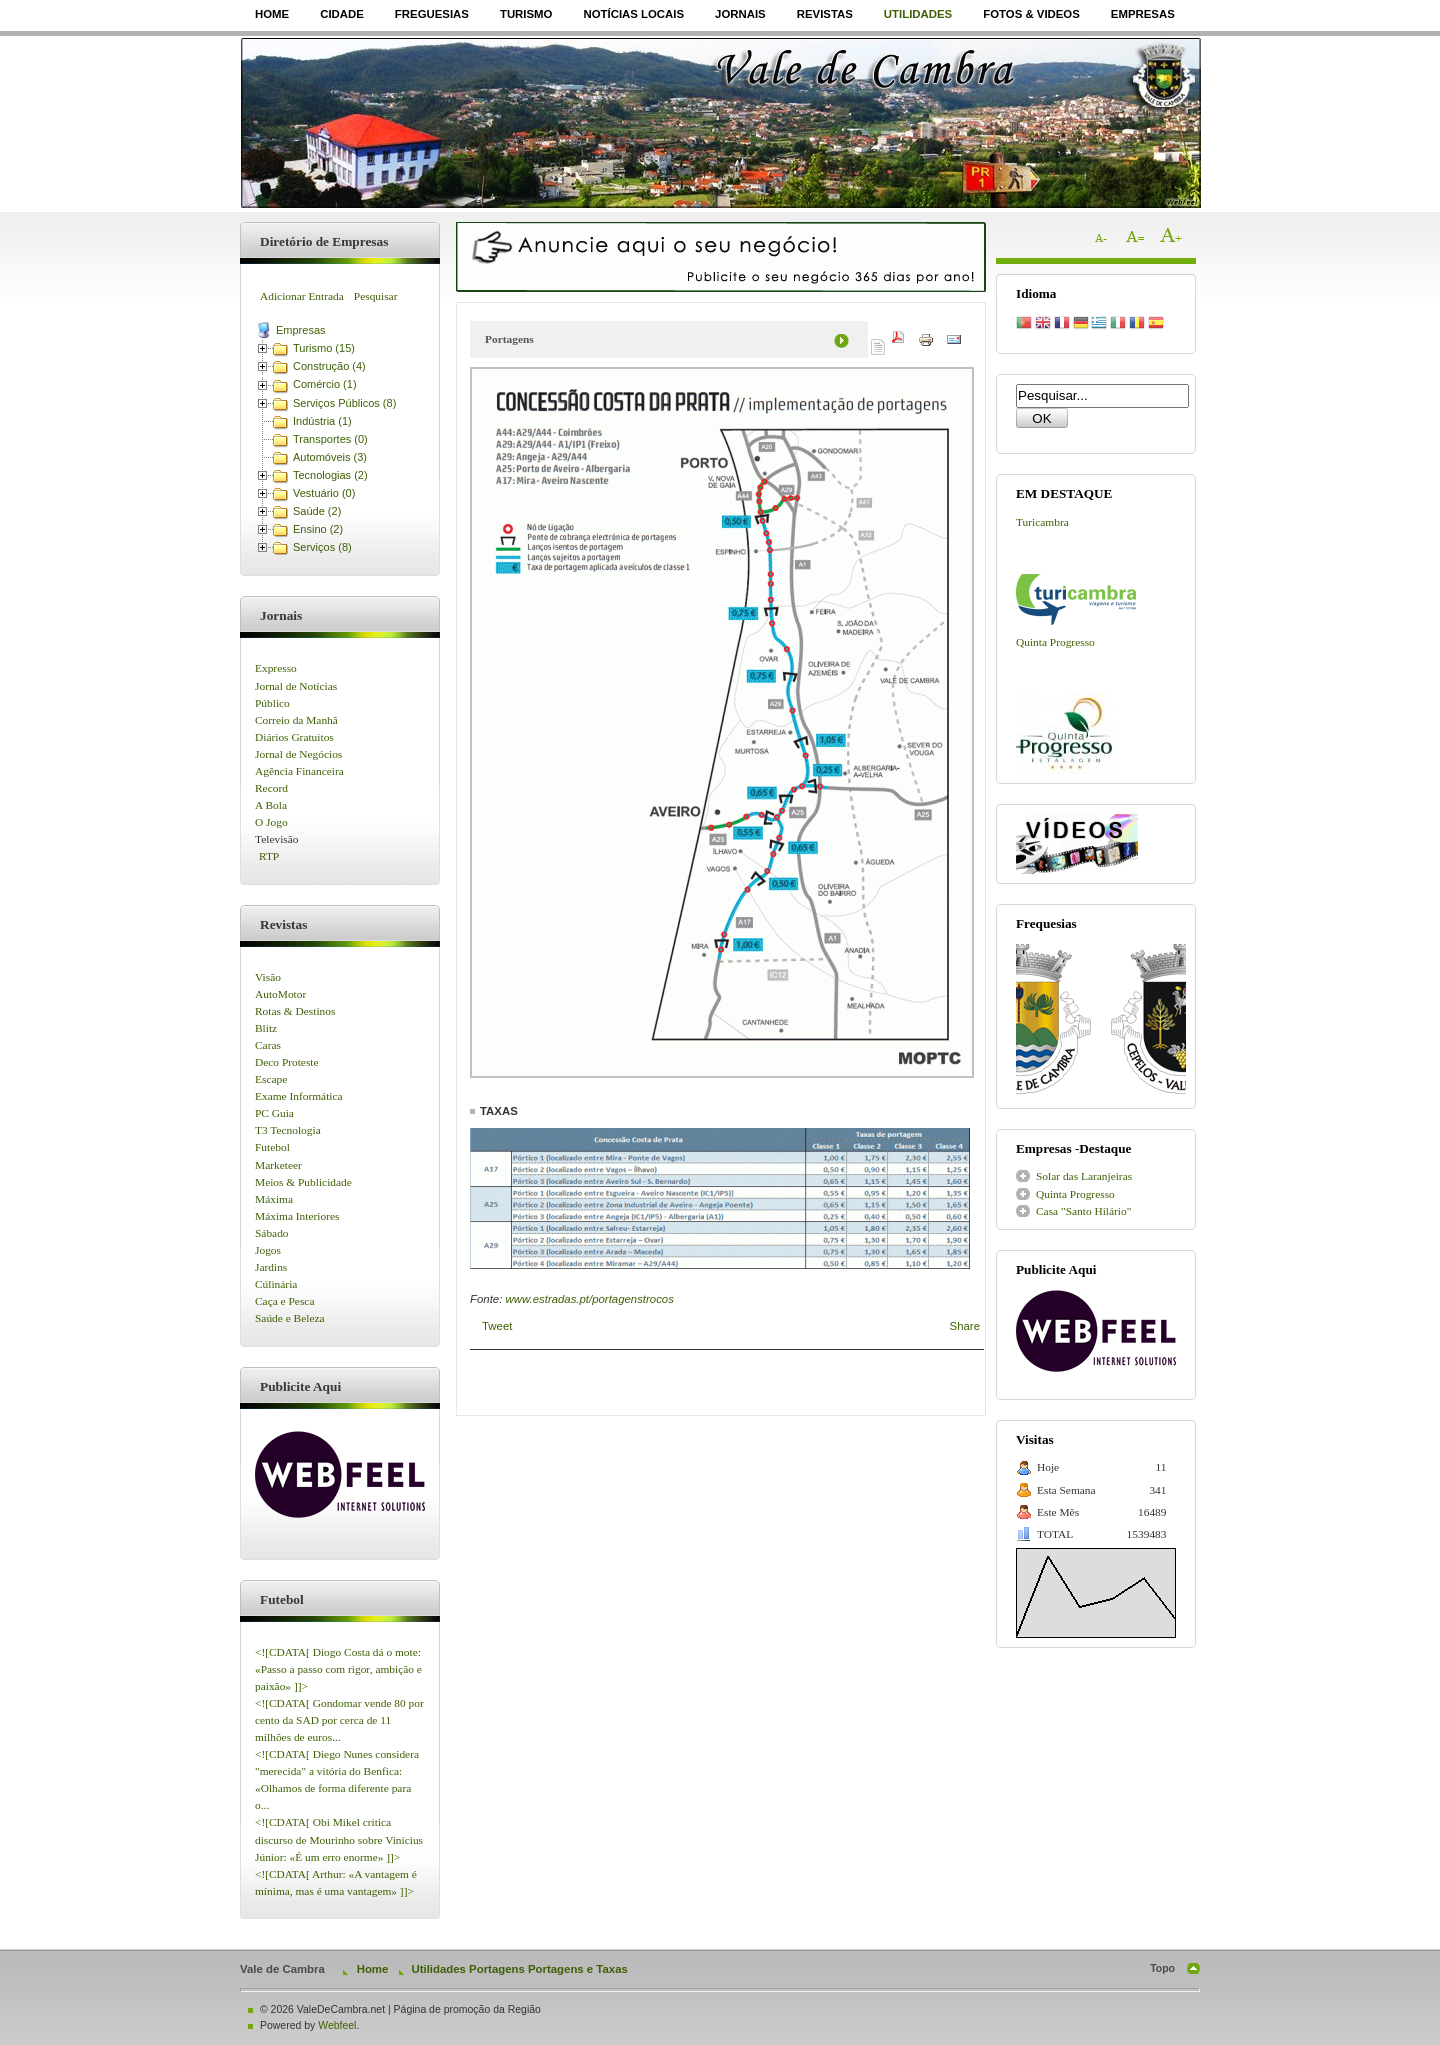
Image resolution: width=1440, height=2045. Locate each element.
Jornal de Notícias (296, 686)
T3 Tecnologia (288, 1130)
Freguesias (432, 14)
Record (271, 788)
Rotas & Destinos (295, 1011)
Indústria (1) (322, 421)
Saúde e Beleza (290, 1318)
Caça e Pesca (284, 1301)
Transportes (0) (330, 439)
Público (272, 703)
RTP (269, 856)
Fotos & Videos (1031, 14)
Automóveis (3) (330, 457)
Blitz (266, 1028)
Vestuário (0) (324, 493)
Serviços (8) (322, 547)
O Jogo (271, 822)
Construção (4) (329, 366)
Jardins (271, 1267)
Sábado (272, 1233)
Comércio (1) (325, 384)
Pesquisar (376, 296)
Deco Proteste (287, 1062)
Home (272, 14)
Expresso (276, 668)
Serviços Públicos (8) (344, 403)
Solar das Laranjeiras (1084, 1176)
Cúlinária (276, 1284)
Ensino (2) (318, 529)
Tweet (497, 1326)
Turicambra (1042, 522)
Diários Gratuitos (294, 737)
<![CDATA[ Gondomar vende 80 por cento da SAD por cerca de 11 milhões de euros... (339, 1720)
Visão (268, 977)
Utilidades (918, 14)
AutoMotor (280, 994)
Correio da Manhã (296, 720)
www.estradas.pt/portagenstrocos (589, 1299)
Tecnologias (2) (330, 475)
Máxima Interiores (297, 1216)
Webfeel (337, 2025)
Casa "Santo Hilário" (1083, 1211)
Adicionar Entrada (302, 296)
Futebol (272, 1147)
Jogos (268, 1250)
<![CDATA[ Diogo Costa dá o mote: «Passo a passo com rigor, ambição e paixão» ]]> (338, 1669)
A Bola (271, 805)
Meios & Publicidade (303, 1182)
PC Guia (274, 1113)
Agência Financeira (299, 771)
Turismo (526, 14)
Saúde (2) (317, 511)
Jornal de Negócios (298, 754)
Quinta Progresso (1055, 642)
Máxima (274, 1199)
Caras (268, 1045)
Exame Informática (299, 1096)
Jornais (740, 14)
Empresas (1143, 14)
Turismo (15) (324, 348)
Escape (271, 1079)
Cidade (342, 14)
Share (965, 1326)
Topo (1162, 1968)
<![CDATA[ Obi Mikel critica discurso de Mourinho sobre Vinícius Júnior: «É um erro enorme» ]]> (339, 1839)
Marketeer (278, 1165)
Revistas (825, 14)
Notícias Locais (633, 14)
